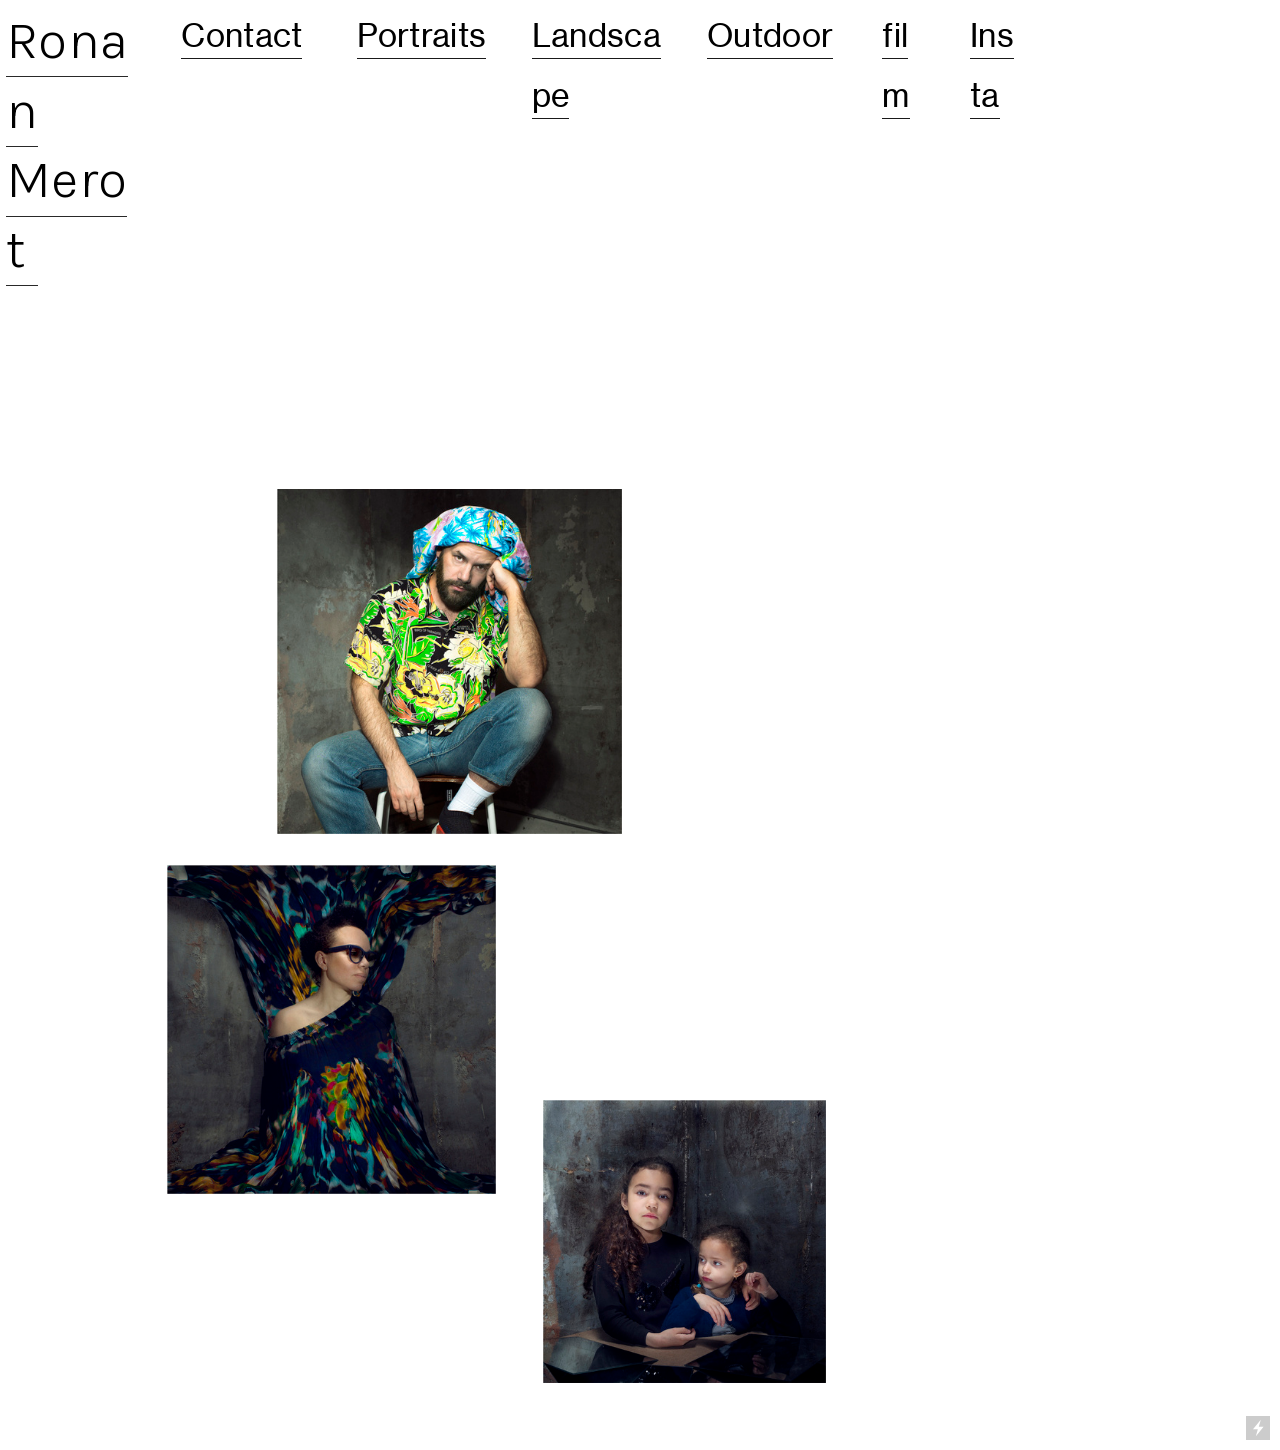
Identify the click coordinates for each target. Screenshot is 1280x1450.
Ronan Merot (67, 144)
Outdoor (770, 35)
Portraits (422, 35)
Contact (241, 35)
